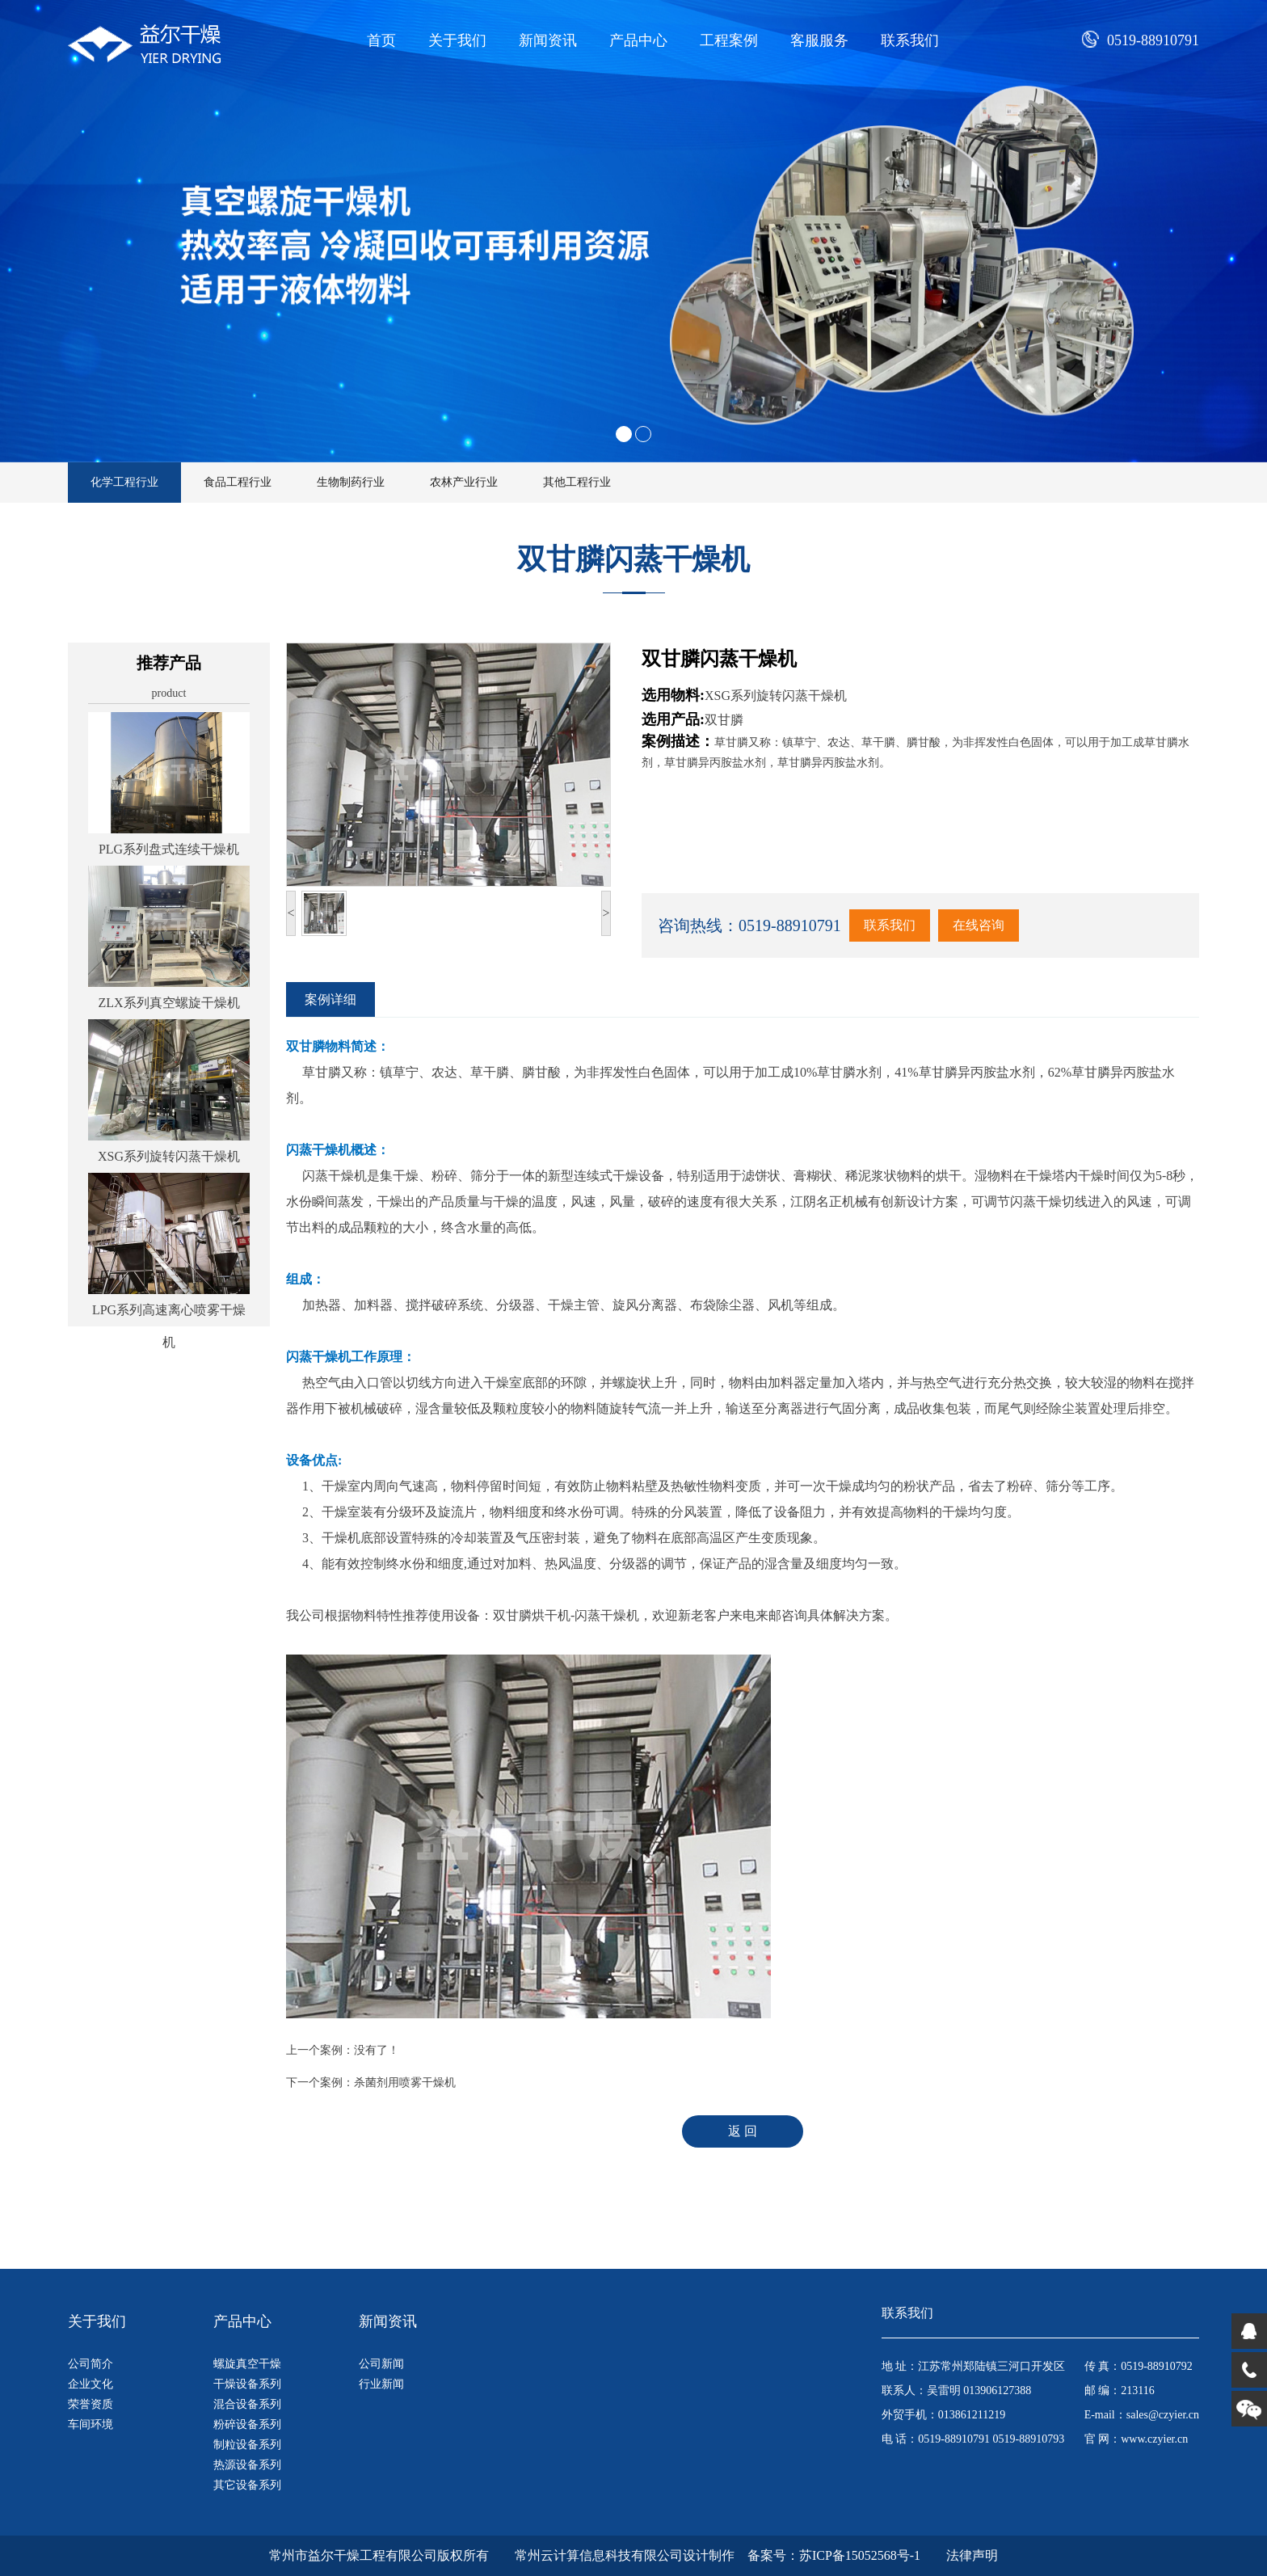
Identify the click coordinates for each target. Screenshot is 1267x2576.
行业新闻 (381, 2384)
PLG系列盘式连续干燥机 (169, 849)
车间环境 (90, 2424)
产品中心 (638, 40)
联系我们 (910, 40)
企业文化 (90, 2384)
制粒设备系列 (247, 2445)
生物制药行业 (351, 482)
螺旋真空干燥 (247, 2364)
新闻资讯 (548, 40)
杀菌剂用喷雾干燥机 (405, 2082)
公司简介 (90, 2364)
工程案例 (729, 40)
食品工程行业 (238, 482)
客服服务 (819, 40)
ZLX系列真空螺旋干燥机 (168, 1003)
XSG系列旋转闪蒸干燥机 (169, 1156)
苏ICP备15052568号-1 (859, 2555)
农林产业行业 (464, 482)
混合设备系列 (247, 2404)
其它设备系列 (247, 2485)
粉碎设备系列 (247, 2424)
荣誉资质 (90, 2404)
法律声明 (972, 2555)
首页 (381, 40)
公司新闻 (381, 2364)
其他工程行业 (577, 482)
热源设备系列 (247, 2465)
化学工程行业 (124, 482)
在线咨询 (978, 925)
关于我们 (457, 40)
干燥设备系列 (247, 2384)
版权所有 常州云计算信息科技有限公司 (560, 2555)
